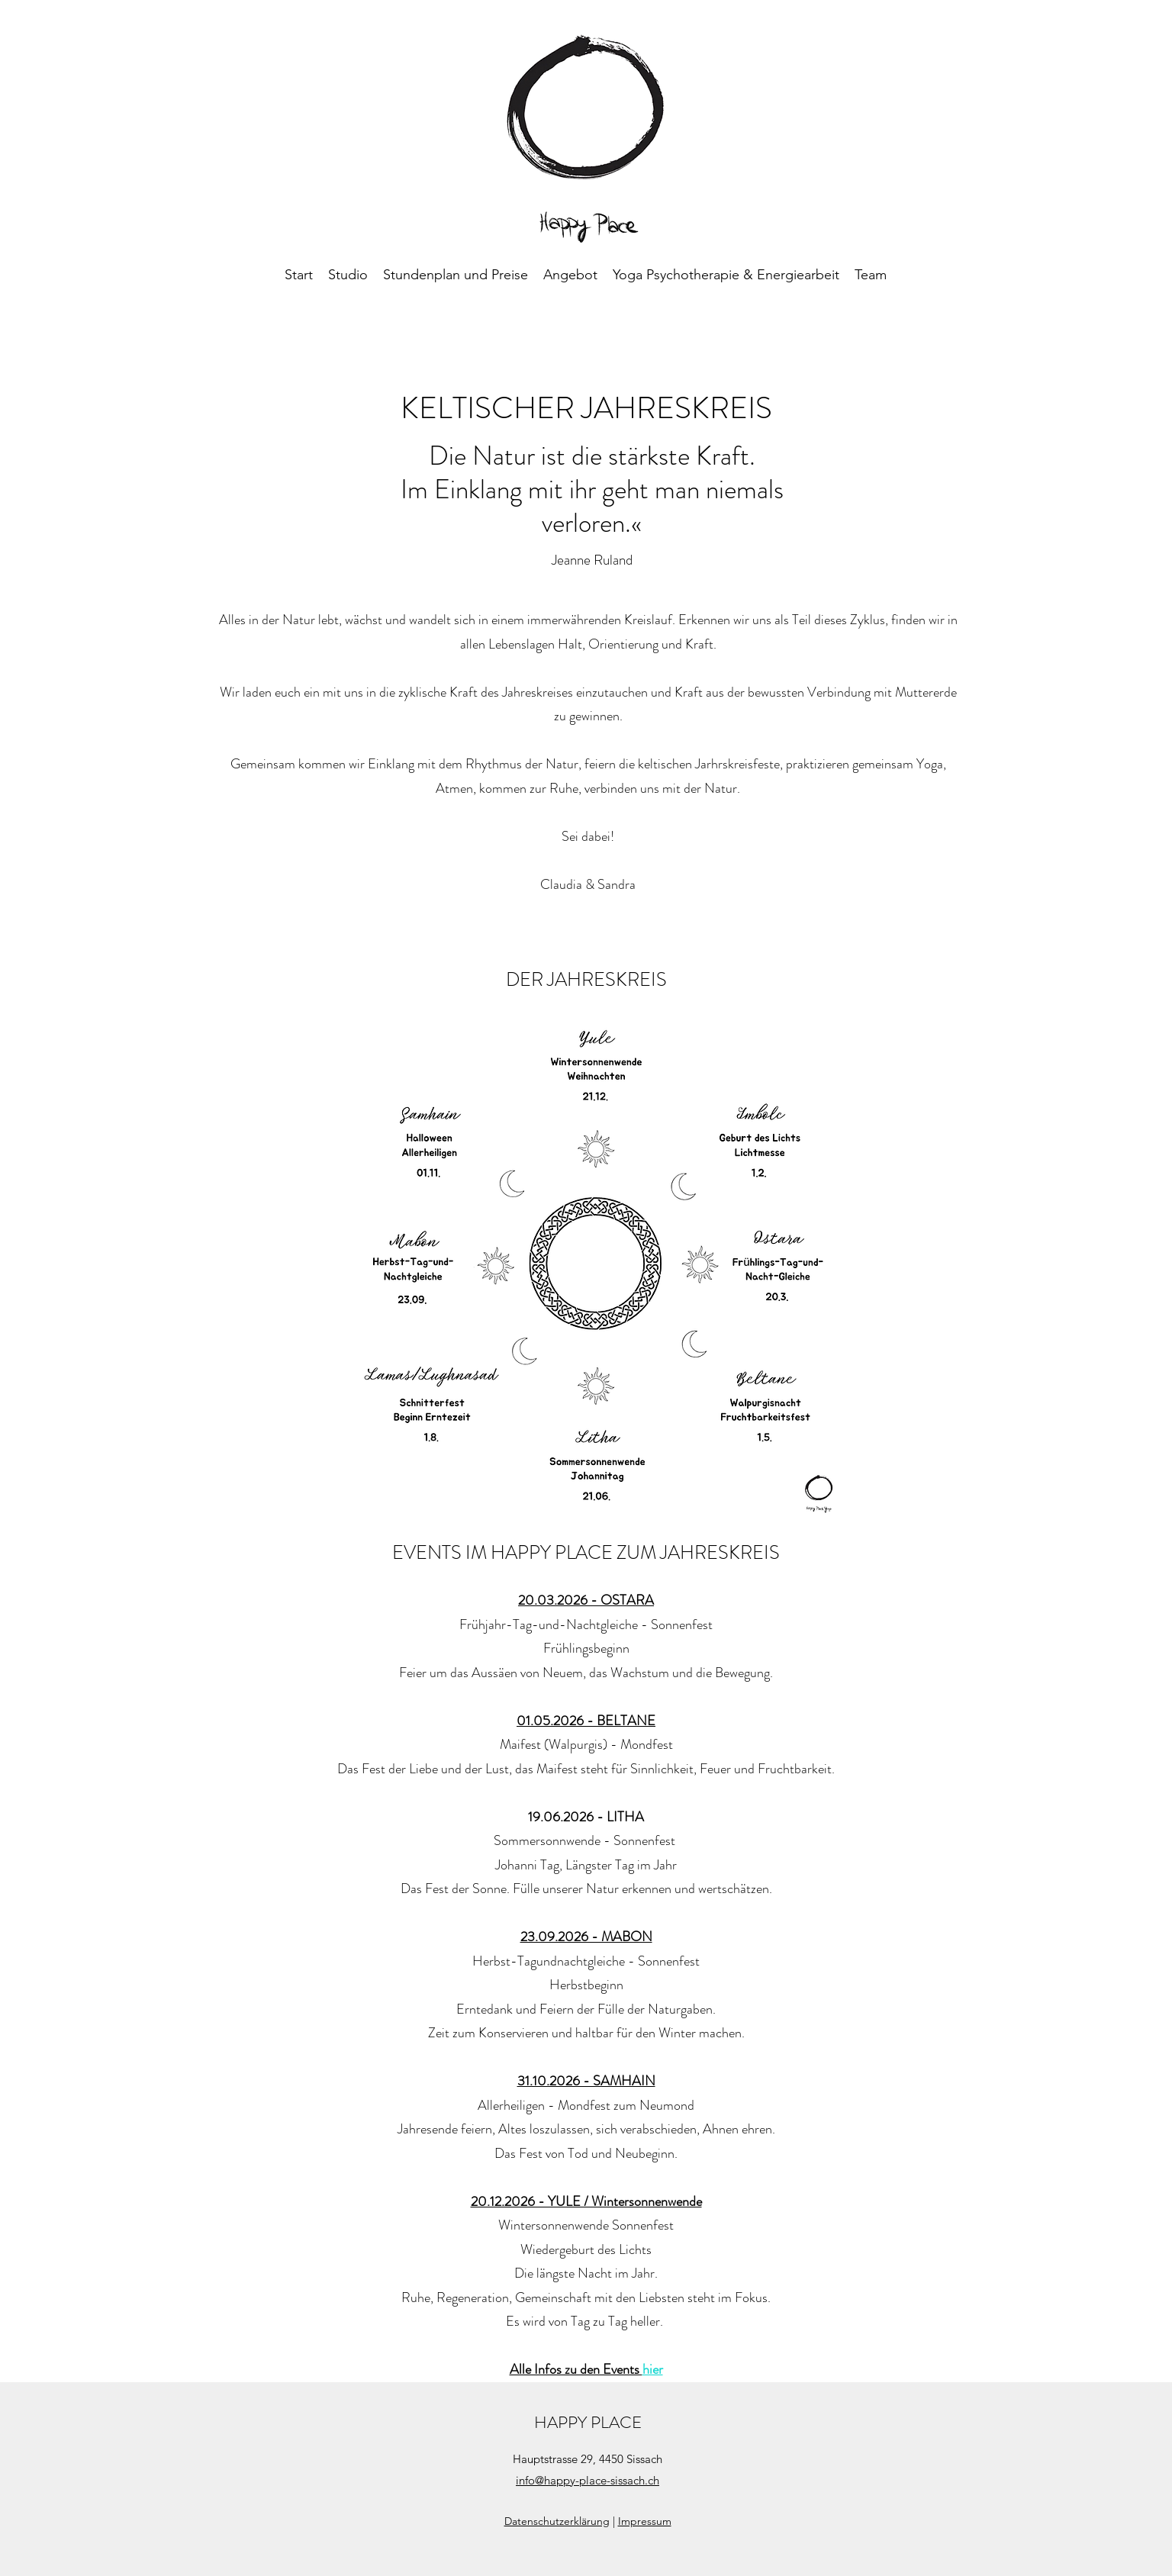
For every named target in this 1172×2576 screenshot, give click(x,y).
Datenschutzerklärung (557, 2521)
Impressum (644, 2521)
